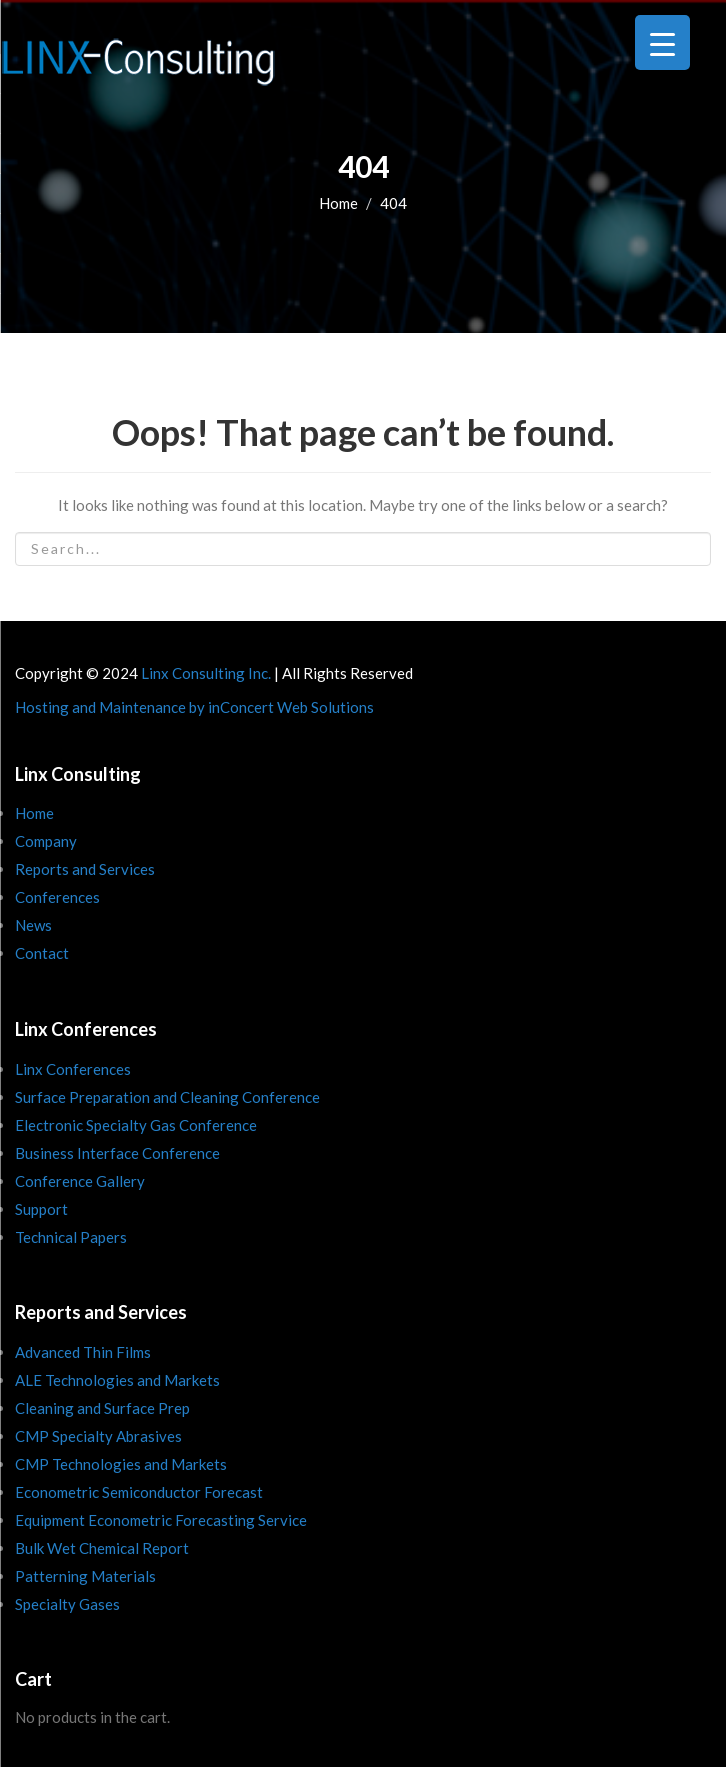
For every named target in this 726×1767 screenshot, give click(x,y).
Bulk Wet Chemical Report (102, 1548)
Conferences (57, 897)
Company (46, 841)
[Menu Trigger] (662, 42)
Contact (42, 953)
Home (338, 203)
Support (41, 1209)
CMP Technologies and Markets (121, 1464)
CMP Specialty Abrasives (98, 1436)
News (33, 925)
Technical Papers (71, 1237)
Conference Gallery (80, 1181)
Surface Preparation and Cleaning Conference (167, 1097)
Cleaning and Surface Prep (102, 1408)
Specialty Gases (67, 1604)
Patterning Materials (85, 1576)
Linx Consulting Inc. (206, 673)
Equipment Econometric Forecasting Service (161, 1520)
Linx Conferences (73, 1069)
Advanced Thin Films (83, 1352)
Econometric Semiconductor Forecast (139, 1492)
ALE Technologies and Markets (117, 1380)
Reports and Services (85, 869)
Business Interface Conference (117, 1153)
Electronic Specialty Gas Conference (136, 1125)
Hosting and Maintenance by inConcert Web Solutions (194, 707)
